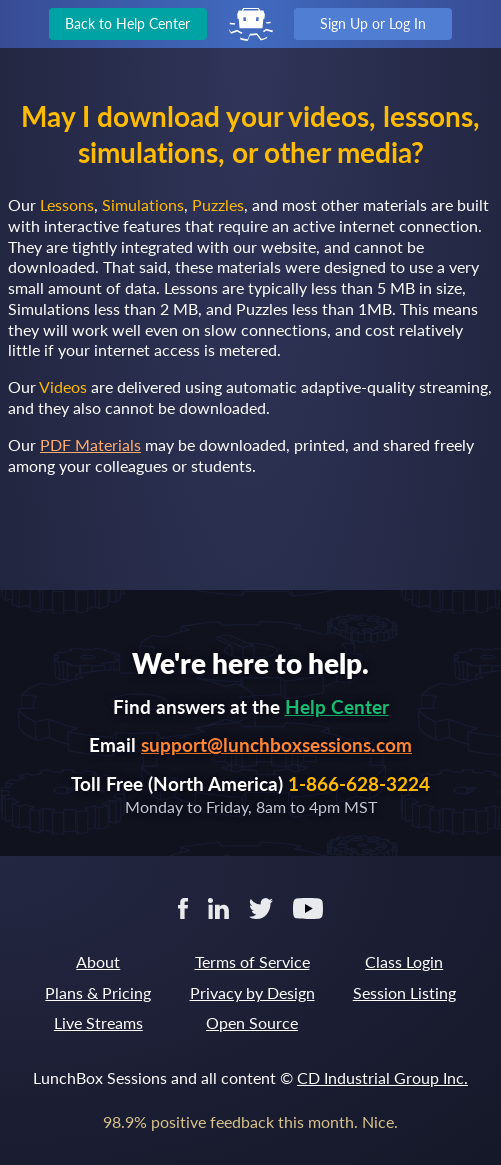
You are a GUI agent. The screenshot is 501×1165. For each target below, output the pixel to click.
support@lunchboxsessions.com (276, 744)
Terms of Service (252, 961)
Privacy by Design (252, 992)
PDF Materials (90, 444)
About (98, 961)
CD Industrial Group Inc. (382, 1077)
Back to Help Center (127, 23)
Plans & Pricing (98, 992)
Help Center (337, 706)
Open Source (252, 1022)
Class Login (404, 961)
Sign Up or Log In (373, 23)
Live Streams (98, 1022)
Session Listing (404, 992)
